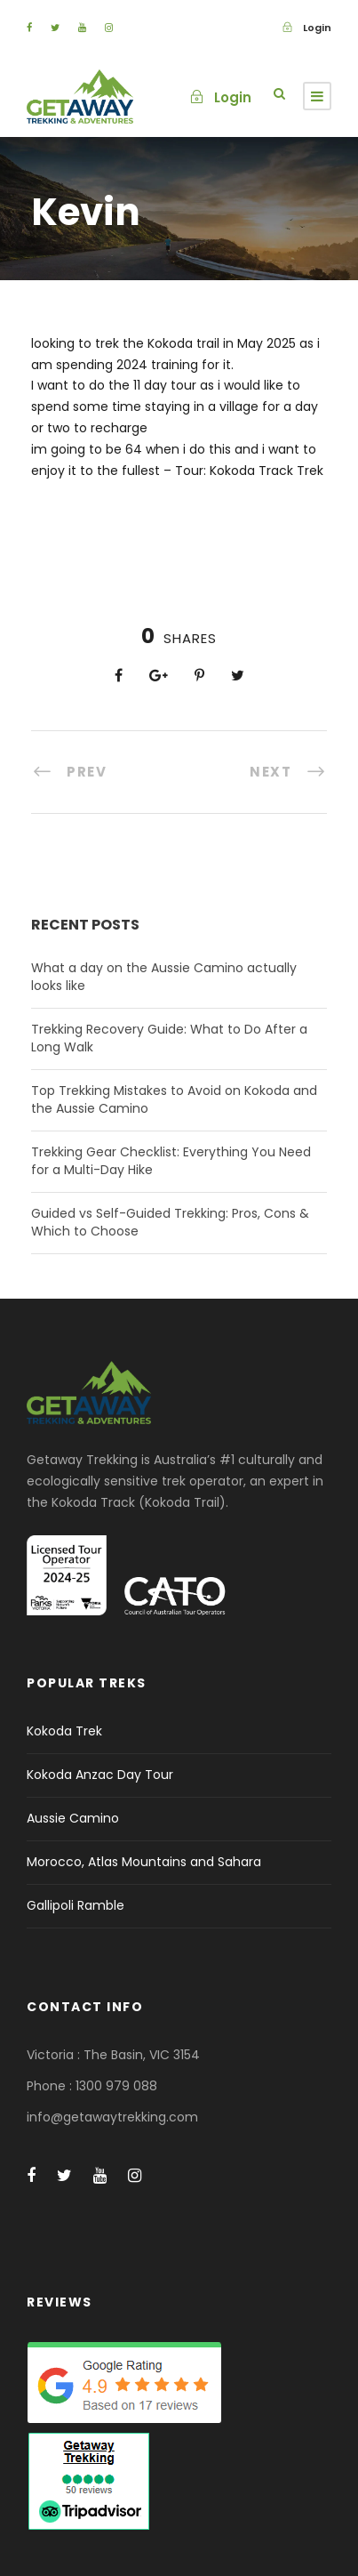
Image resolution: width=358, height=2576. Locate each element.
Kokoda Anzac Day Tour (100, 1774)
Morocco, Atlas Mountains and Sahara (144, 1862)
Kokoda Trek (64, 1731)
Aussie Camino (73, 1818)
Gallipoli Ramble (75, 1905)
